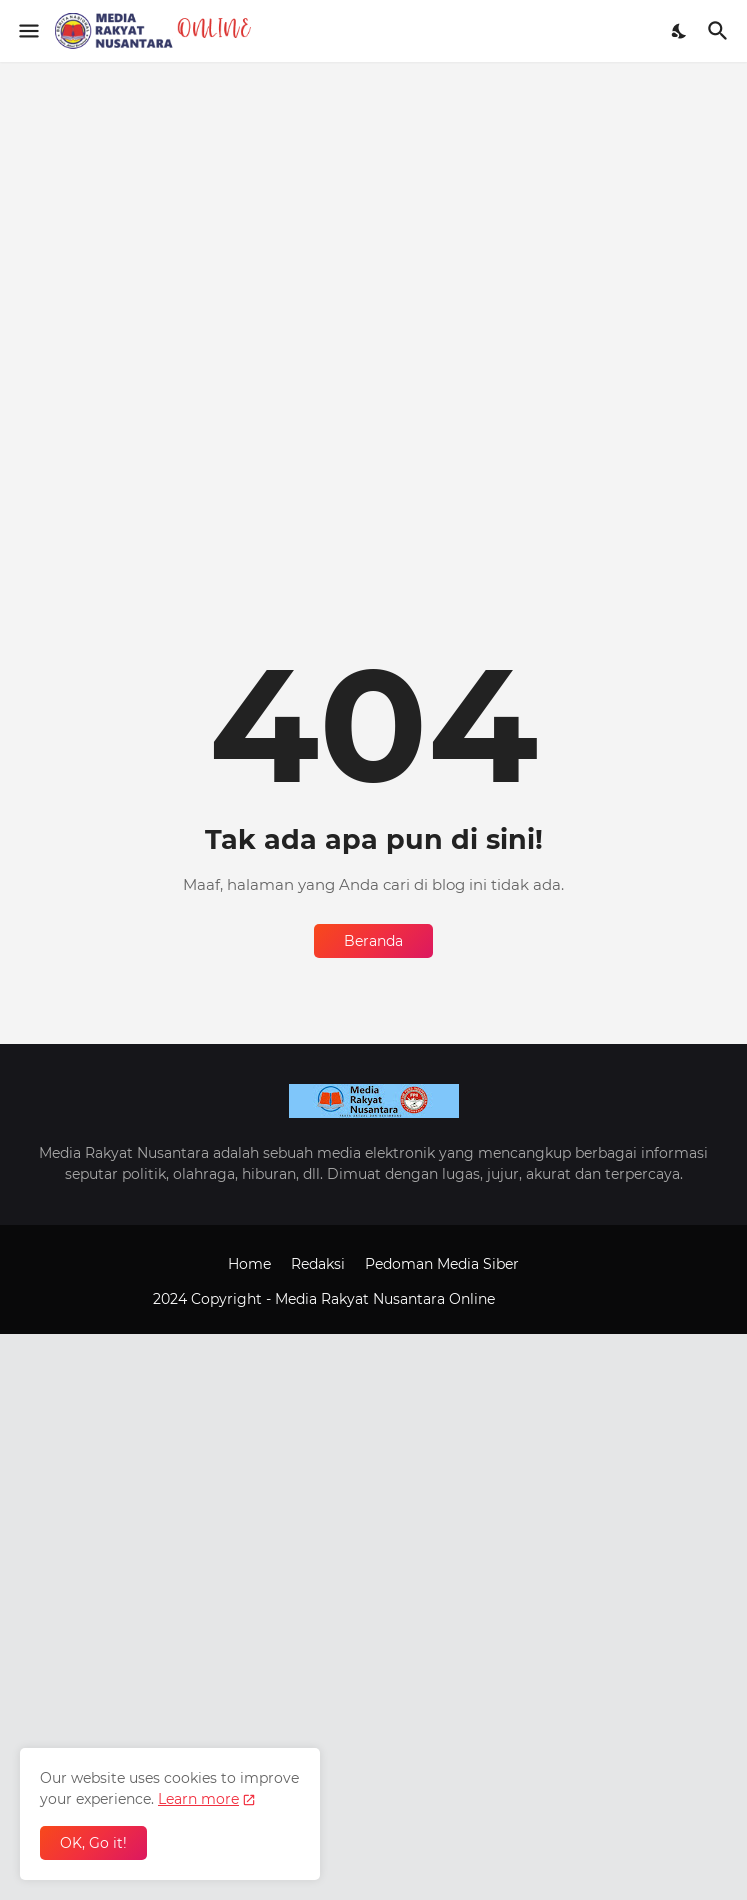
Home (249, 1264)
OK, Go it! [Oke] (93, 1843)
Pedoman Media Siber (442, 1264)
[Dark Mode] (680, 31)
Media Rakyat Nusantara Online (387, 1299)
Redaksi (318, 1264)
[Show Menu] (27, 31)
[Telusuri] (720, 31)
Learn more (198, 1799)
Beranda (373, 941)
